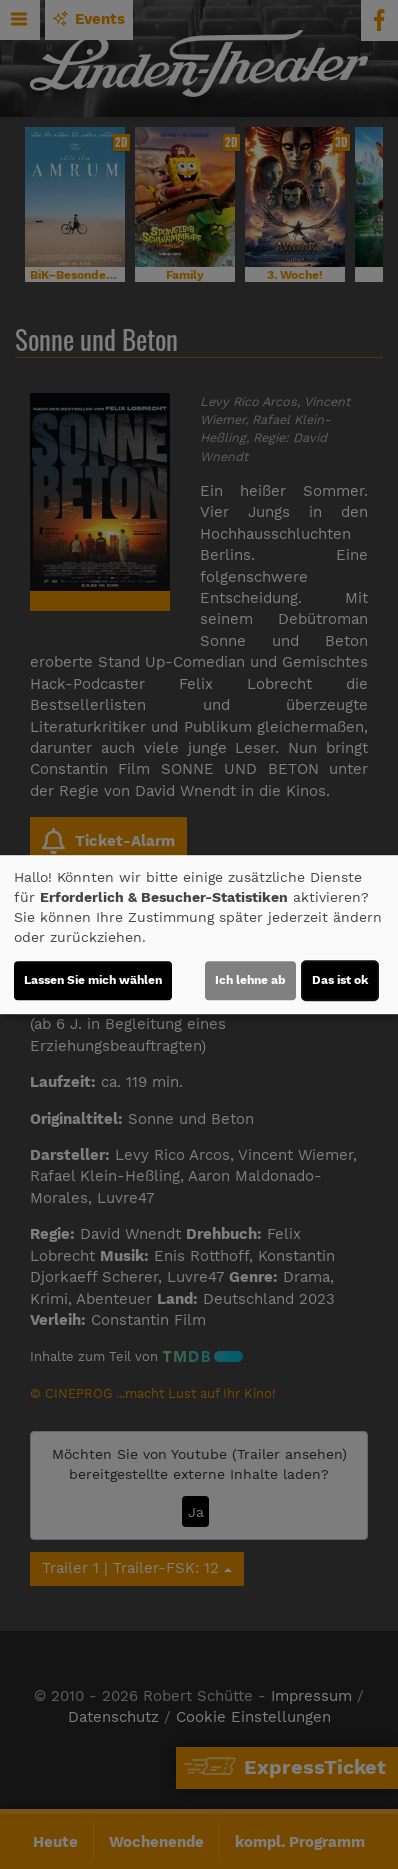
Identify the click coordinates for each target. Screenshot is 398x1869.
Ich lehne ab (250, 980)
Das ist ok (340, 980)
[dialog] (199, 935)
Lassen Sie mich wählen (93, 980)
